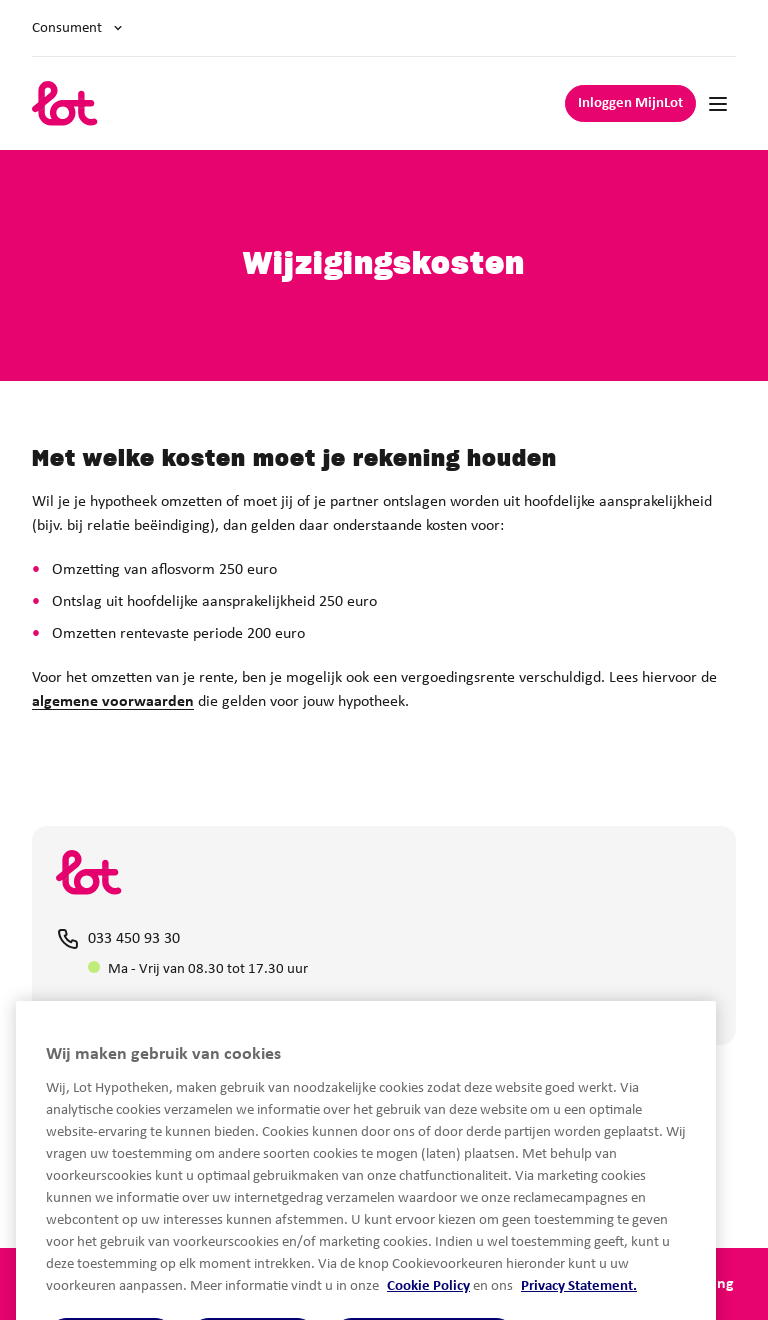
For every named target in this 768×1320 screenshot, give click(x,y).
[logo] (65, 103)
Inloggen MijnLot (630, 103)
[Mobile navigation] (718, 104)
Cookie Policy (428, 1310)
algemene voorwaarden (113, 702)
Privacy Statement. (579, 1310)
